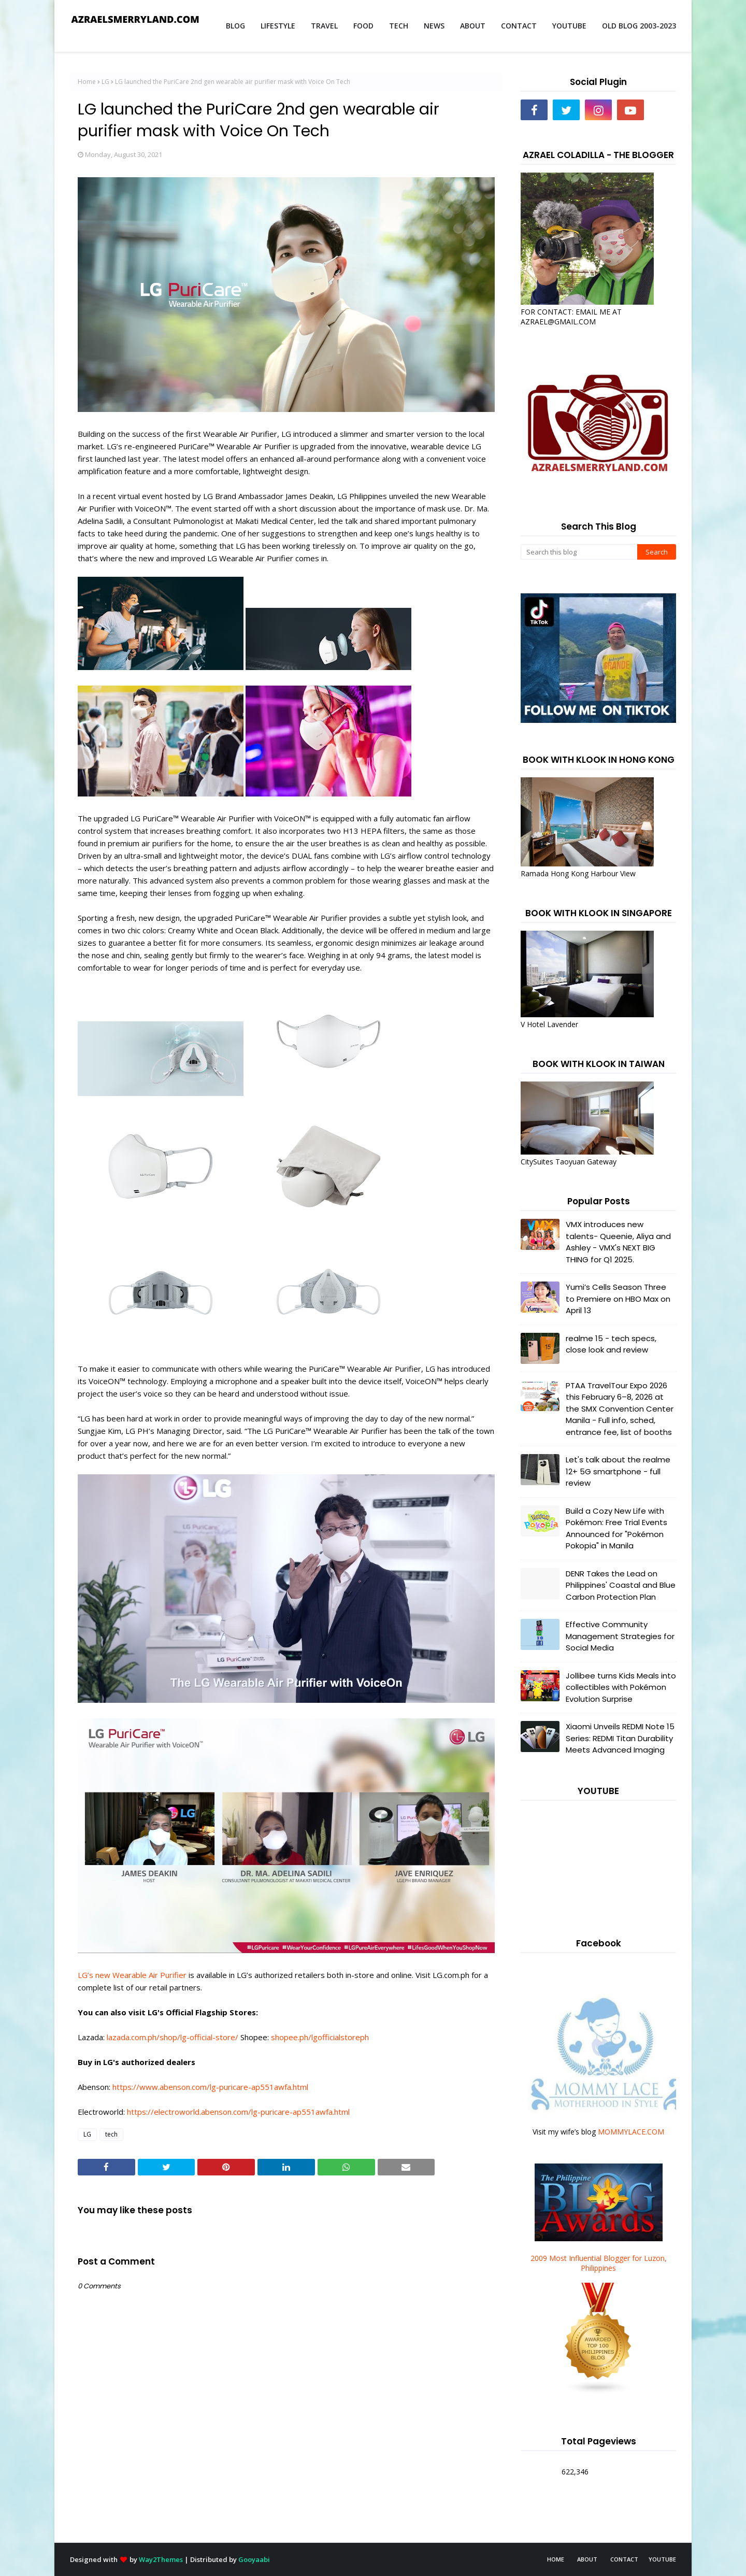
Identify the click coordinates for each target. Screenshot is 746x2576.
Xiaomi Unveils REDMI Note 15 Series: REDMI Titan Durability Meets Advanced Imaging (620, 1738)
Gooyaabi (254, 2559)
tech (111, 2134)
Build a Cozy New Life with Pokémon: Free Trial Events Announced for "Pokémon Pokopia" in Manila (616, 1528)
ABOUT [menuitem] (472, 26)
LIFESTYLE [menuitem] (278, 26)
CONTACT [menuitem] (519, 26)
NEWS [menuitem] (434, 26)
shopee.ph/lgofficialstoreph (320, 2037)
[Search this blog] (579, 552)
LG (105, 81)
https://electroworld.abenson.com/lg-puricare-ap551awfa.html (238, 2112)
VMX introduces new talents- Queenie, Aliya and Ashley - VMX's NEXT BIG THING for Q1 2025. (618, 1242)
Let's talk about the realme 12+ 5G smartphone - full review (618, 1471)
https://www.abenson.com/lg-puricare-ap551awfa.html (210, 2087)
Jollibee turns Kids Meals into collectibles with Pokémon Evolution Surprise (621, 1687)
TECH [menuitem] (398, 26)
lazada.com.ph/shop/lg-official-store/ (173, 2037)
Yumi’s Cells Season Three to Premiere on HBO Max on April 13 (618, 1299)
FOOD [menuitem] (363, 26)
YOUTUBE (662, 2559)
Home (87, 81)
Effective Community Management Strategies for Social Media (620, 1636)
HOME (555, 2559)
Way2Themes (161, 2559)
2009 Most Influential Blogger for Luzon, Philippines (598, 2263)
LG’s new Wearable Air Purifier (132, 1975)
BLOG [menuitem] (235, 26)
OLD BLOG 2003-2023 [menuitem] (639, 26)
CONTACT (624, 2559)
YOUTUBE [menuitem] (569, 26)
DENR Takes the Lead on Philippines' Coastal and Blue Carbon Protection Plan (621, 1585)
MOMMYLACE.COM (631, 2132)
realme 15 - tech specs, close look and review (611, 1344)
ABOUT (587, 2559)
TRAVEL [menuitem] (324, 26)
